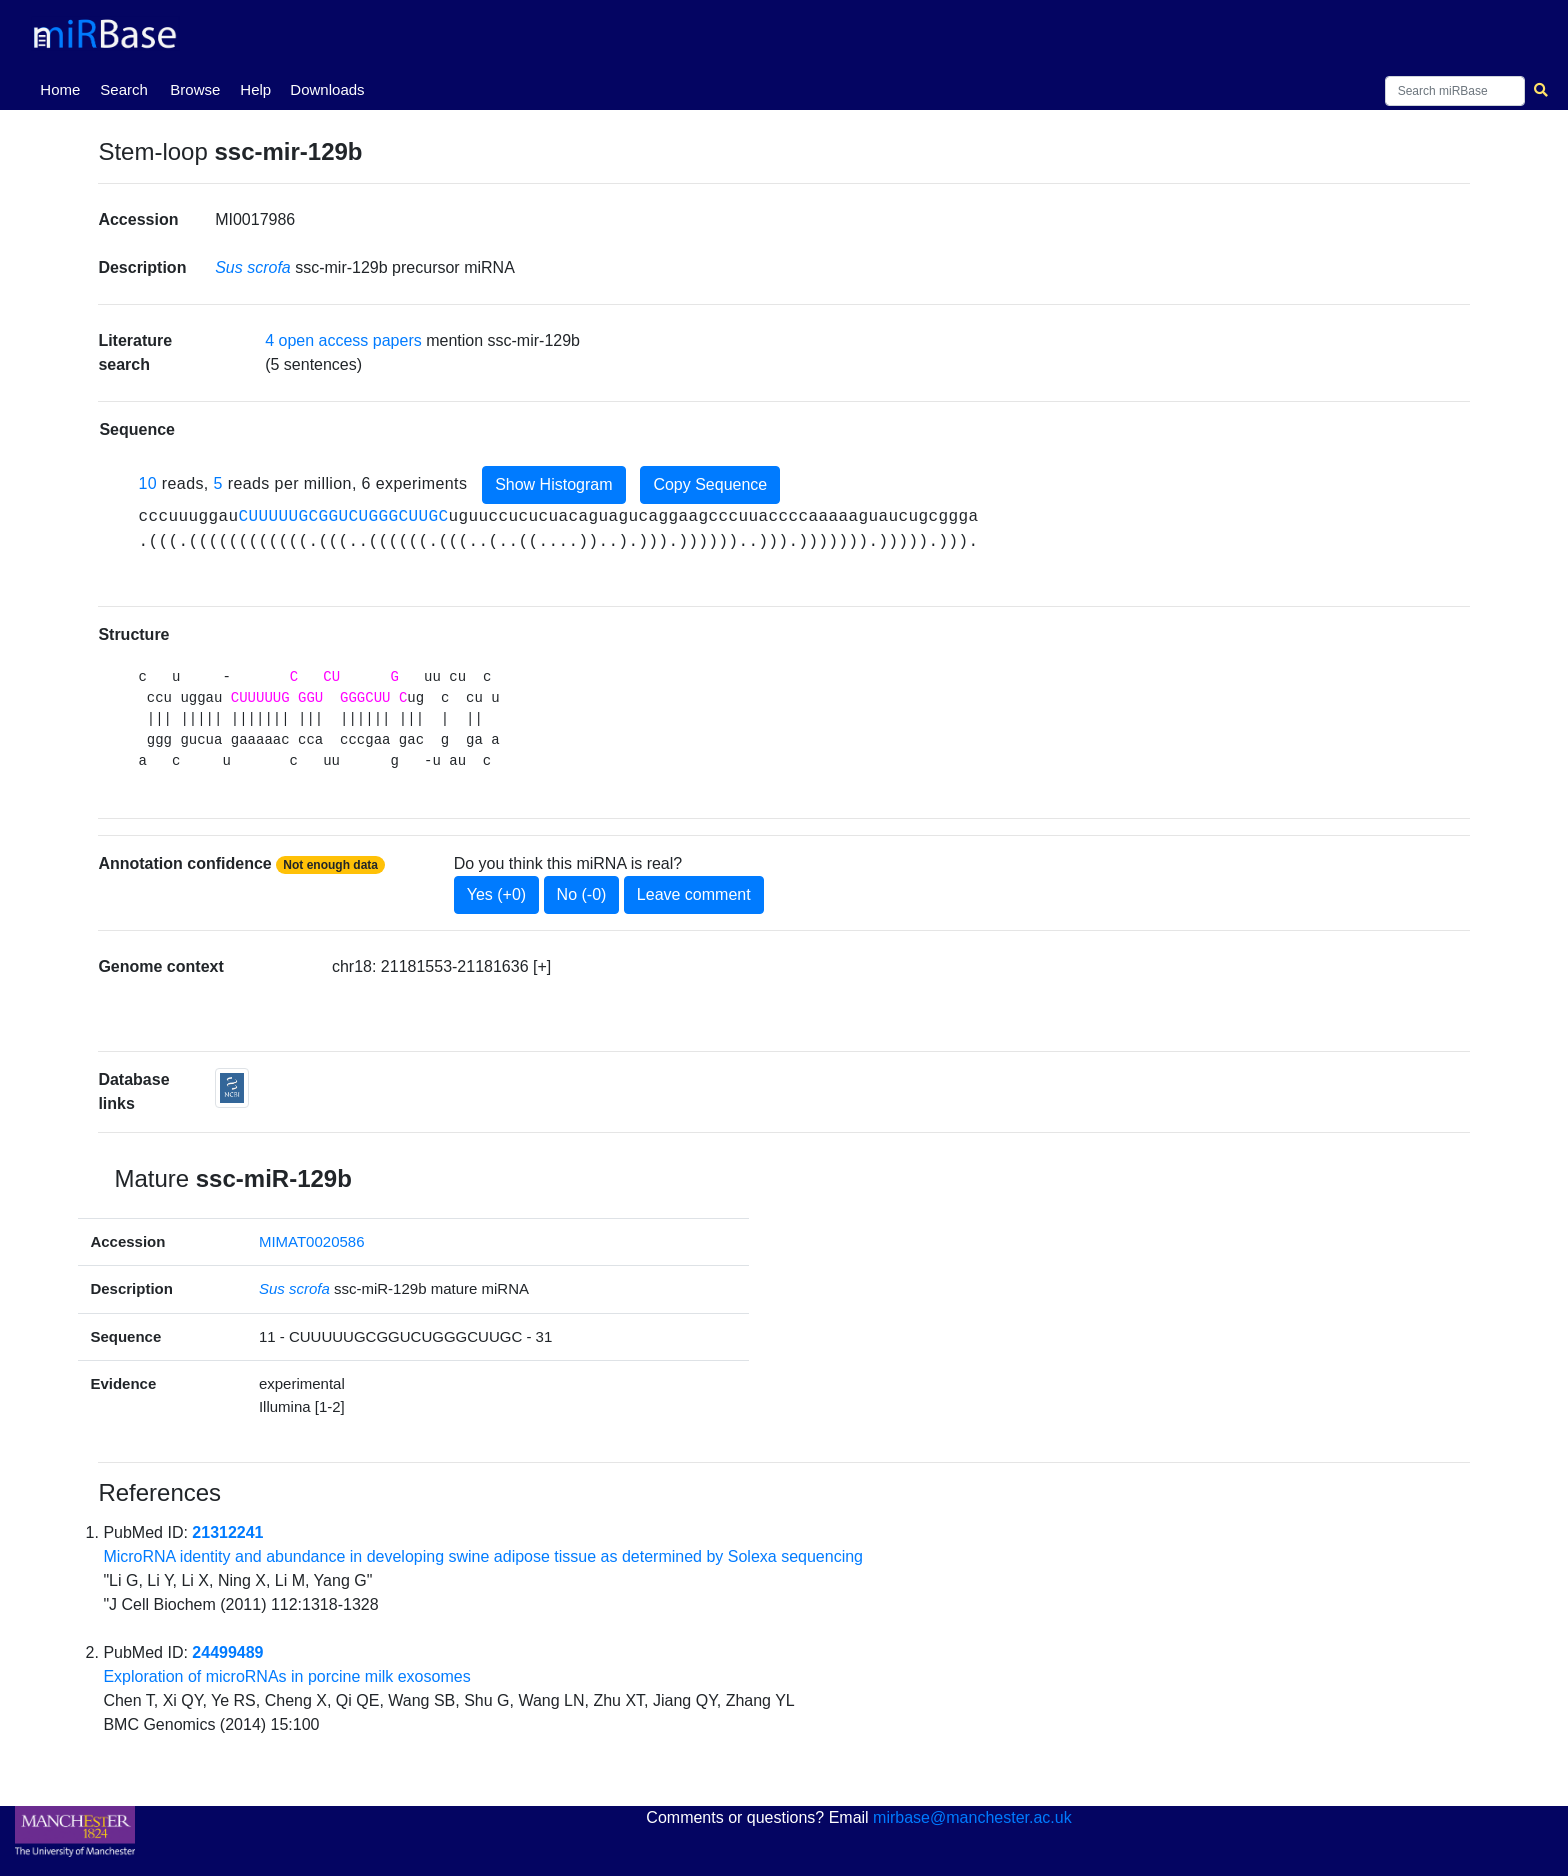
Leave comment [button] (694, 894)
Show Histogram (553, 484)
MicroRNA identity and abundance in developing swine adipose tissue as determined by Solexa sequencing (483, 1556)
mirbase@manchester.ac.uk (972, 1817)
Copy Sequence (710, 484)
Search (124, 89)
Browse (195, 89)
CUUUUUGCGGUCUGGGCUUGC (343, 517)
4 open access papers (343, 340)
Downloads (327, 89)
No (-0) (582, 894)
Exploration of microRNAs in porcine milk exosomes (286, 1676)
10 (147, 483)
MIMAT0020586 (312, 1241)
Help (255, 89)
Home (64, 88)
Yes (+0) (496, 894)
